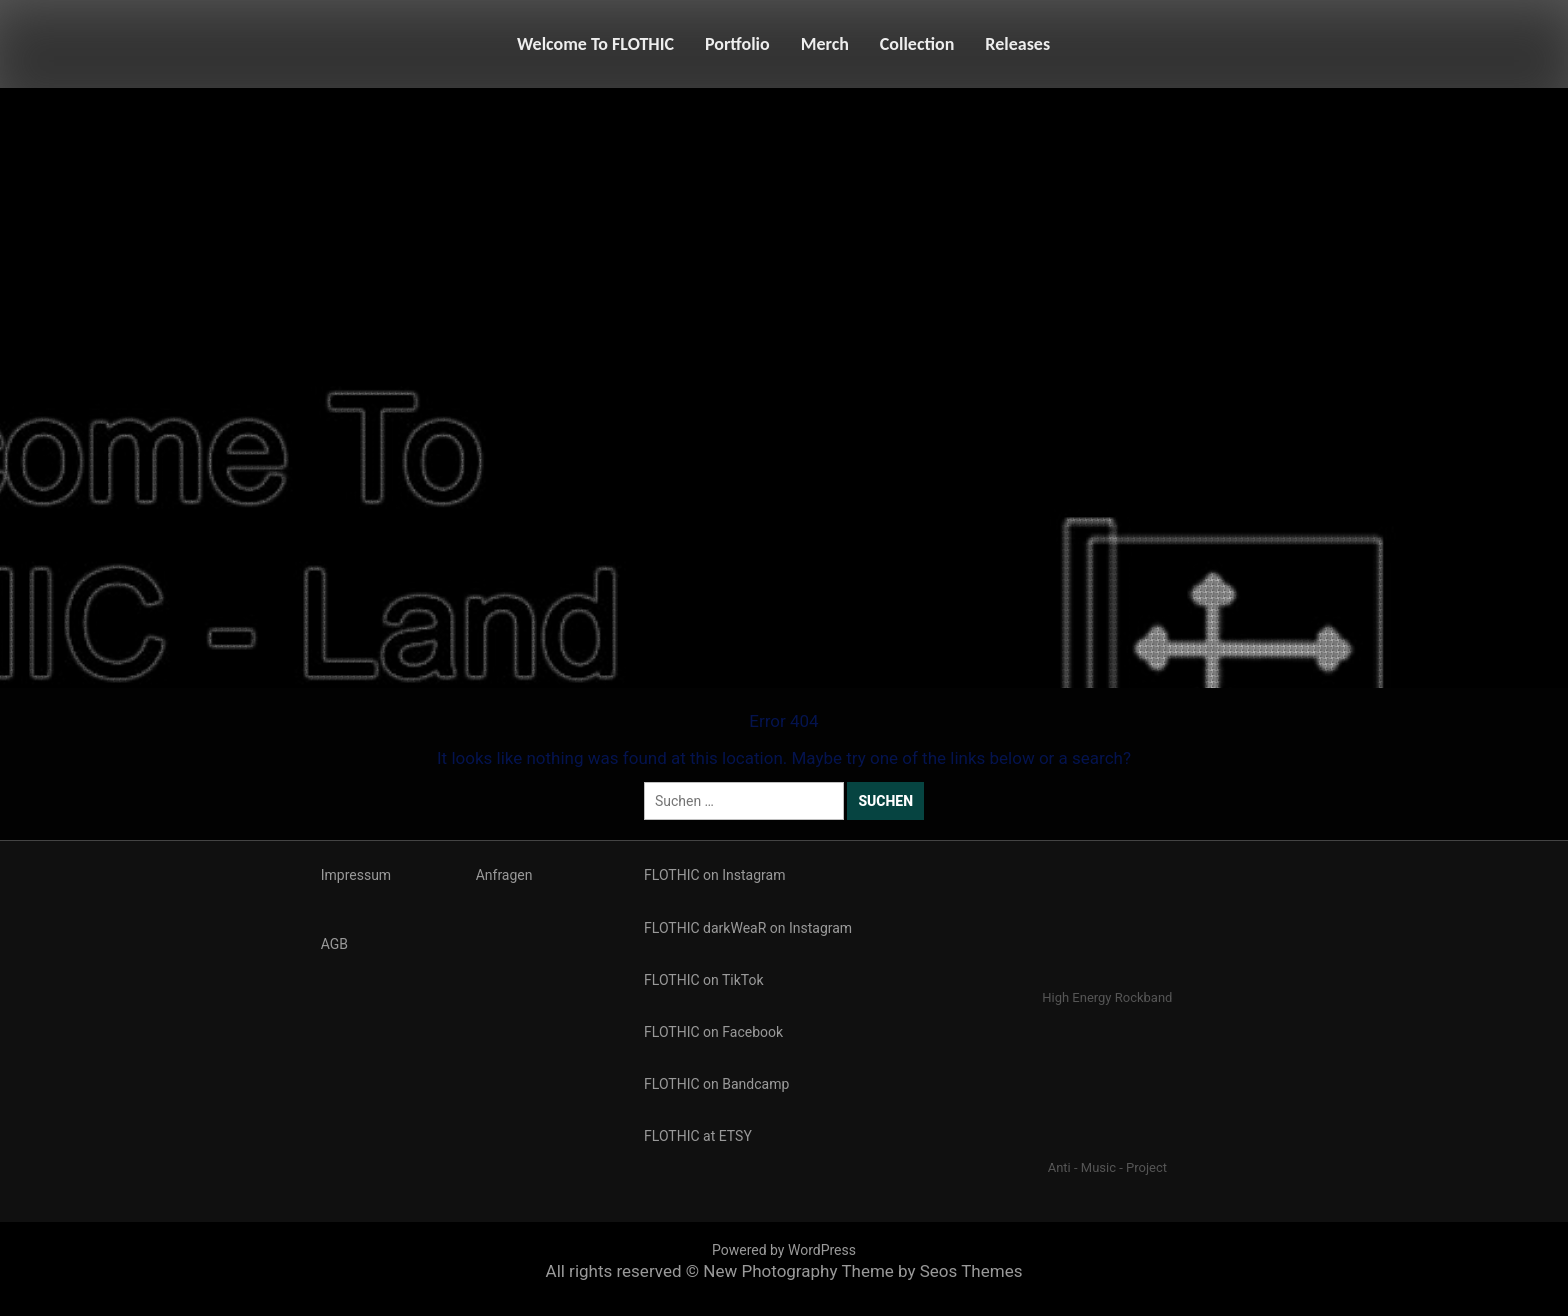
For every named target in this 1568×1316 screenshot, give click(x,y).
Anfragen (504, 875)
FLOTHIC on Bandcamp (716, 1084)
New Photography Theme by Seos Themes (862, 1271)
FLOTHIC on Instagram (714, 875)
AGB (334, 944)
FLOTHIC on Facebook (713, 1032)
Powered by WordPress (784, 1250)
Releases (1017, 44)
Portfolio (737, 44)
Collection (917, 44)
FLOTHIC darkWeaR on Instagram (748, 928)
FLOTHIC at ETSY (698, 1136)
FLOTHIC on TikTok (704, 980)
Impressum (356, 875)
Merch (825, 44)
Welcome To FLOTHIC (595, 44)
